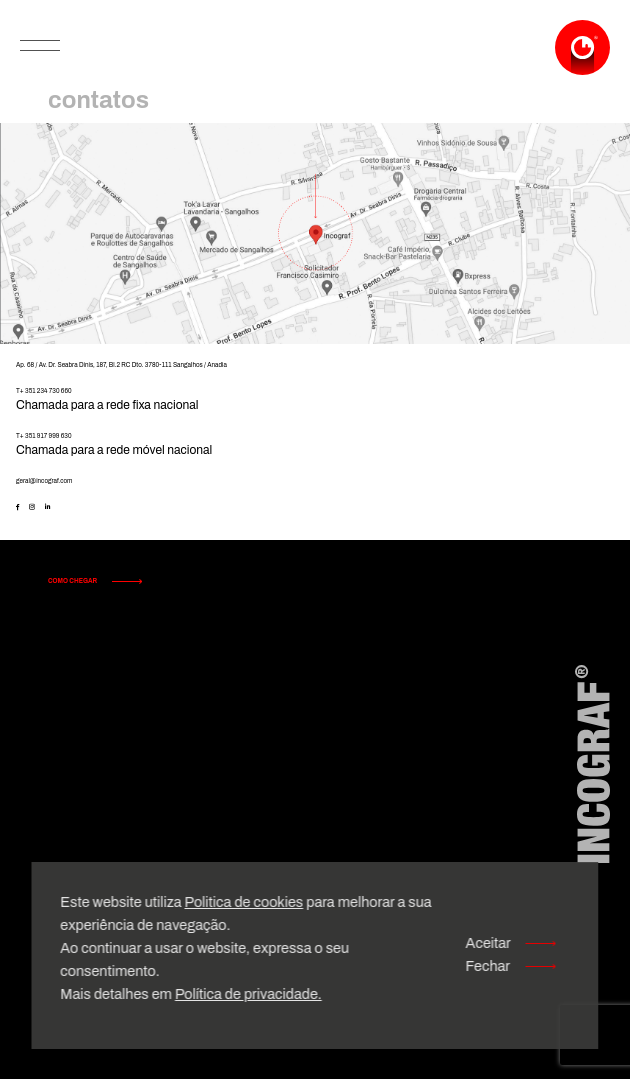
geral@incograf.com (44, 480)
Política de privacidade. (248, 994)
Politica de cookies (243, 902)
